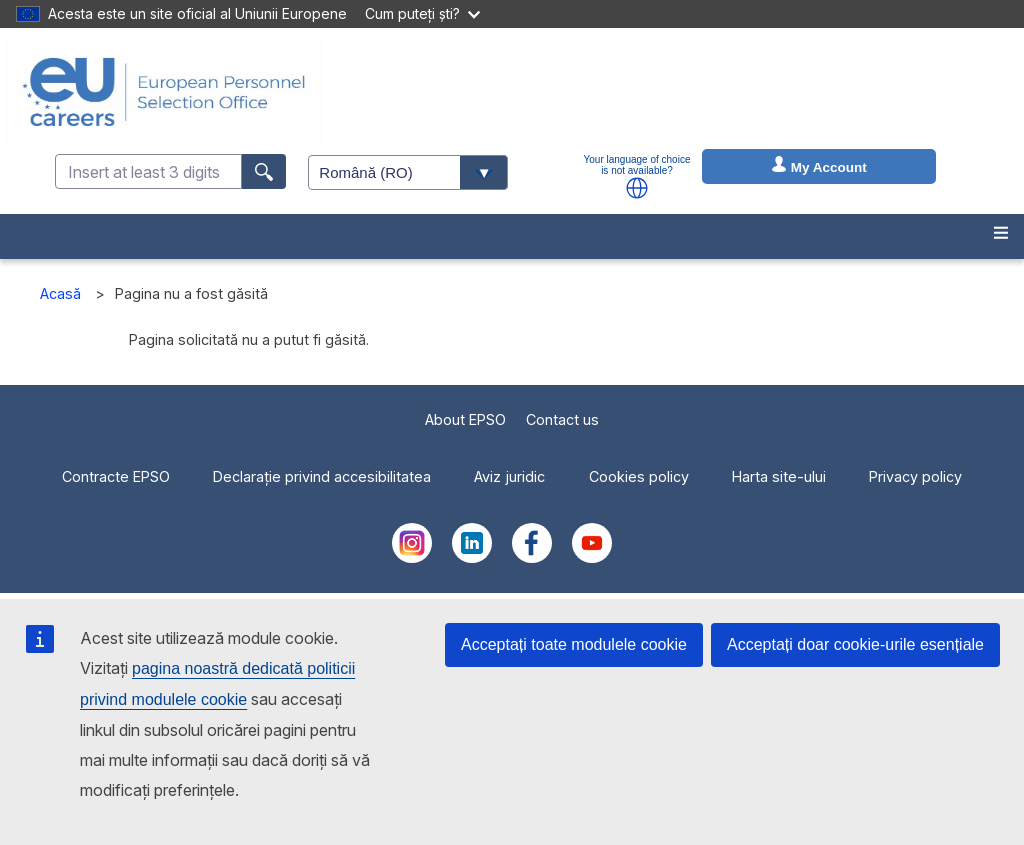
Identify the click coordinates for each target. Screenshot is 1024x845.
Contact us (562, 419)
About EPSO (465, 419)
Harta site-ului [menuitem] (779, 476)
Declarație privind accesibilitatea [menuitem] (322, 476)
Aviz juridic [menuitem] (509, 476)
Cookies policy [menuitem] (639, 476)
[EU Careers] (164, 92)
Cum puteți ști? (422, 13)
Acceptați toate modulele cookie (574, 644)
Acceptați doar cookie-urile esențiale (855, 644)
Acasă (60, 293)
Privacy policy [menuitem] (915, 476)
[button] (637, 188)
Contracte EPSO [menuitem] (116, 476)
